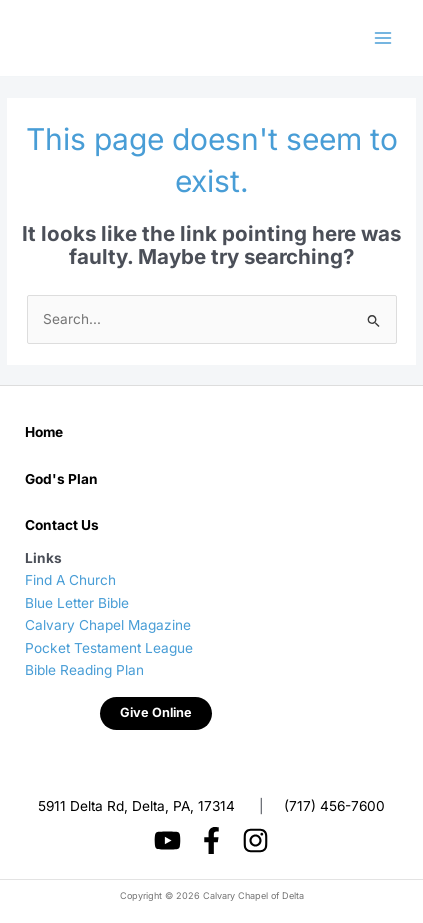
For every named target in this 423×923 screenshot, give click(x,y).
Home (44, 432)
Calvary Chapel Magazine (108, 625)
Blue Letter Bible (77, 603)
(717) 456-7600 (334, 806)
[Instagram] (255, 840)
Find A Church (70, 580)
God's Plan (61, 479)
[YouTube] (167, 840)
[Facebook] (211, 840)
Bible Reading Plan (84, 670)
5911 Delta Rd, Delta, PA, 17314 (136, 806)
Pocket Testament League (109, 648)
